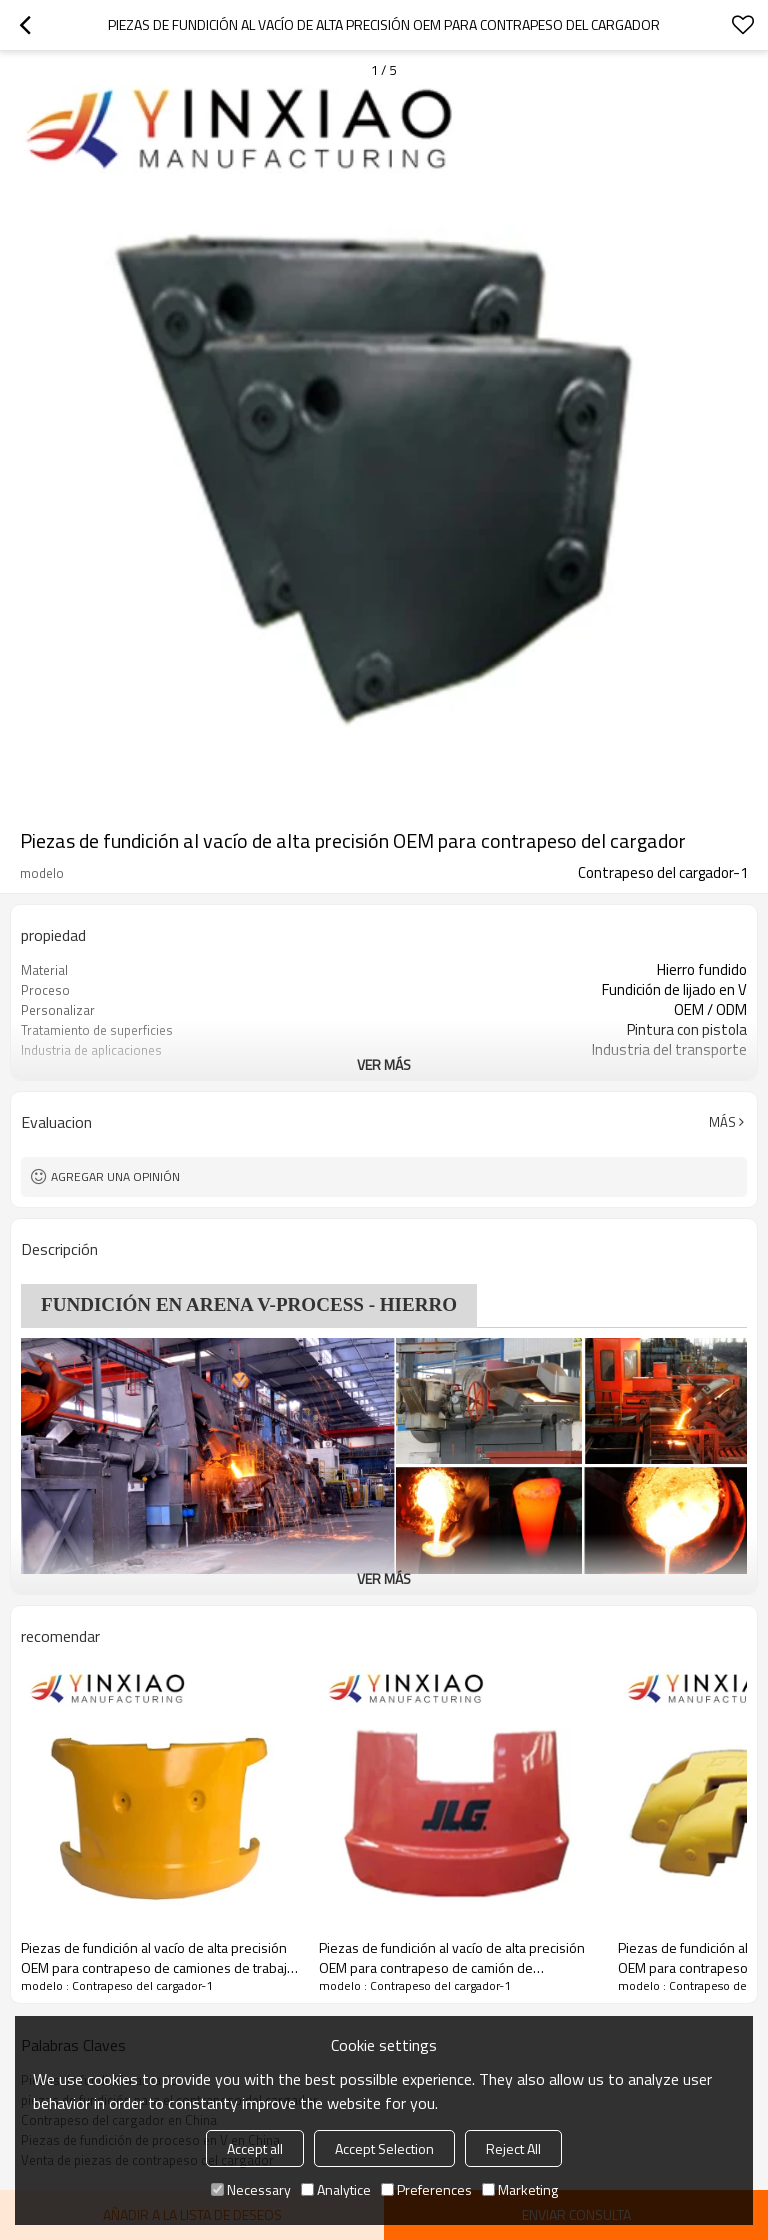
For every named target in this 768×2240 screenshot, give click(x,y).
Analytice (336, 2189)
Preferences (426, 2189)
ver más (384, 1064)
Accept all (255, 2148)
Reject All (513, 2148)
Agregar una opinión (115, 1176)
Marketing (520, 2189)
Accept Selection (384, 2148)
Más (722, 1122)
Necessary (251, 2189)
